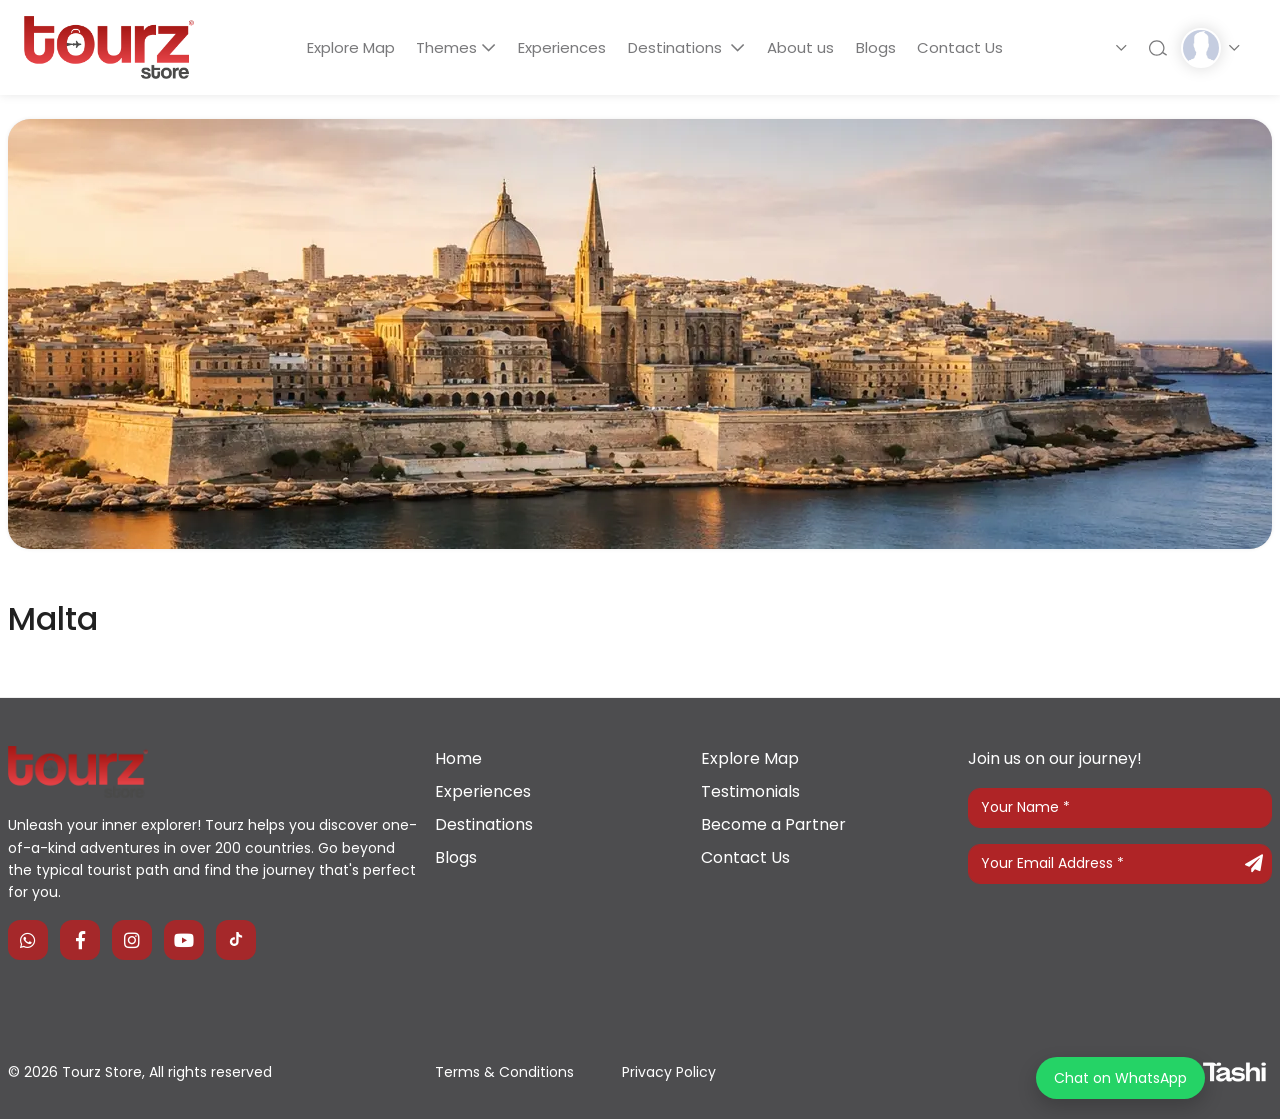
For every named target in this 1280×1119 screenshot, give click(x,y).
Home (458, 758)
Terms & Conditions (504, 1072)
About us (803, 47)
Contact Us (972, 47)
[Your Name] (1120, 808)
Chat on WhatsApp (1120, 1078)
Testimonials (750, 791)
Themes (440, 47)
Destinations (677, 47)
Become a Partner (773, 824)
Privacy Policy (669, 1072)
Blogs (883, 47)
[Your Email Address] (1120, 864)
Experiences (558, 47)
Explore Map (340, 47)
